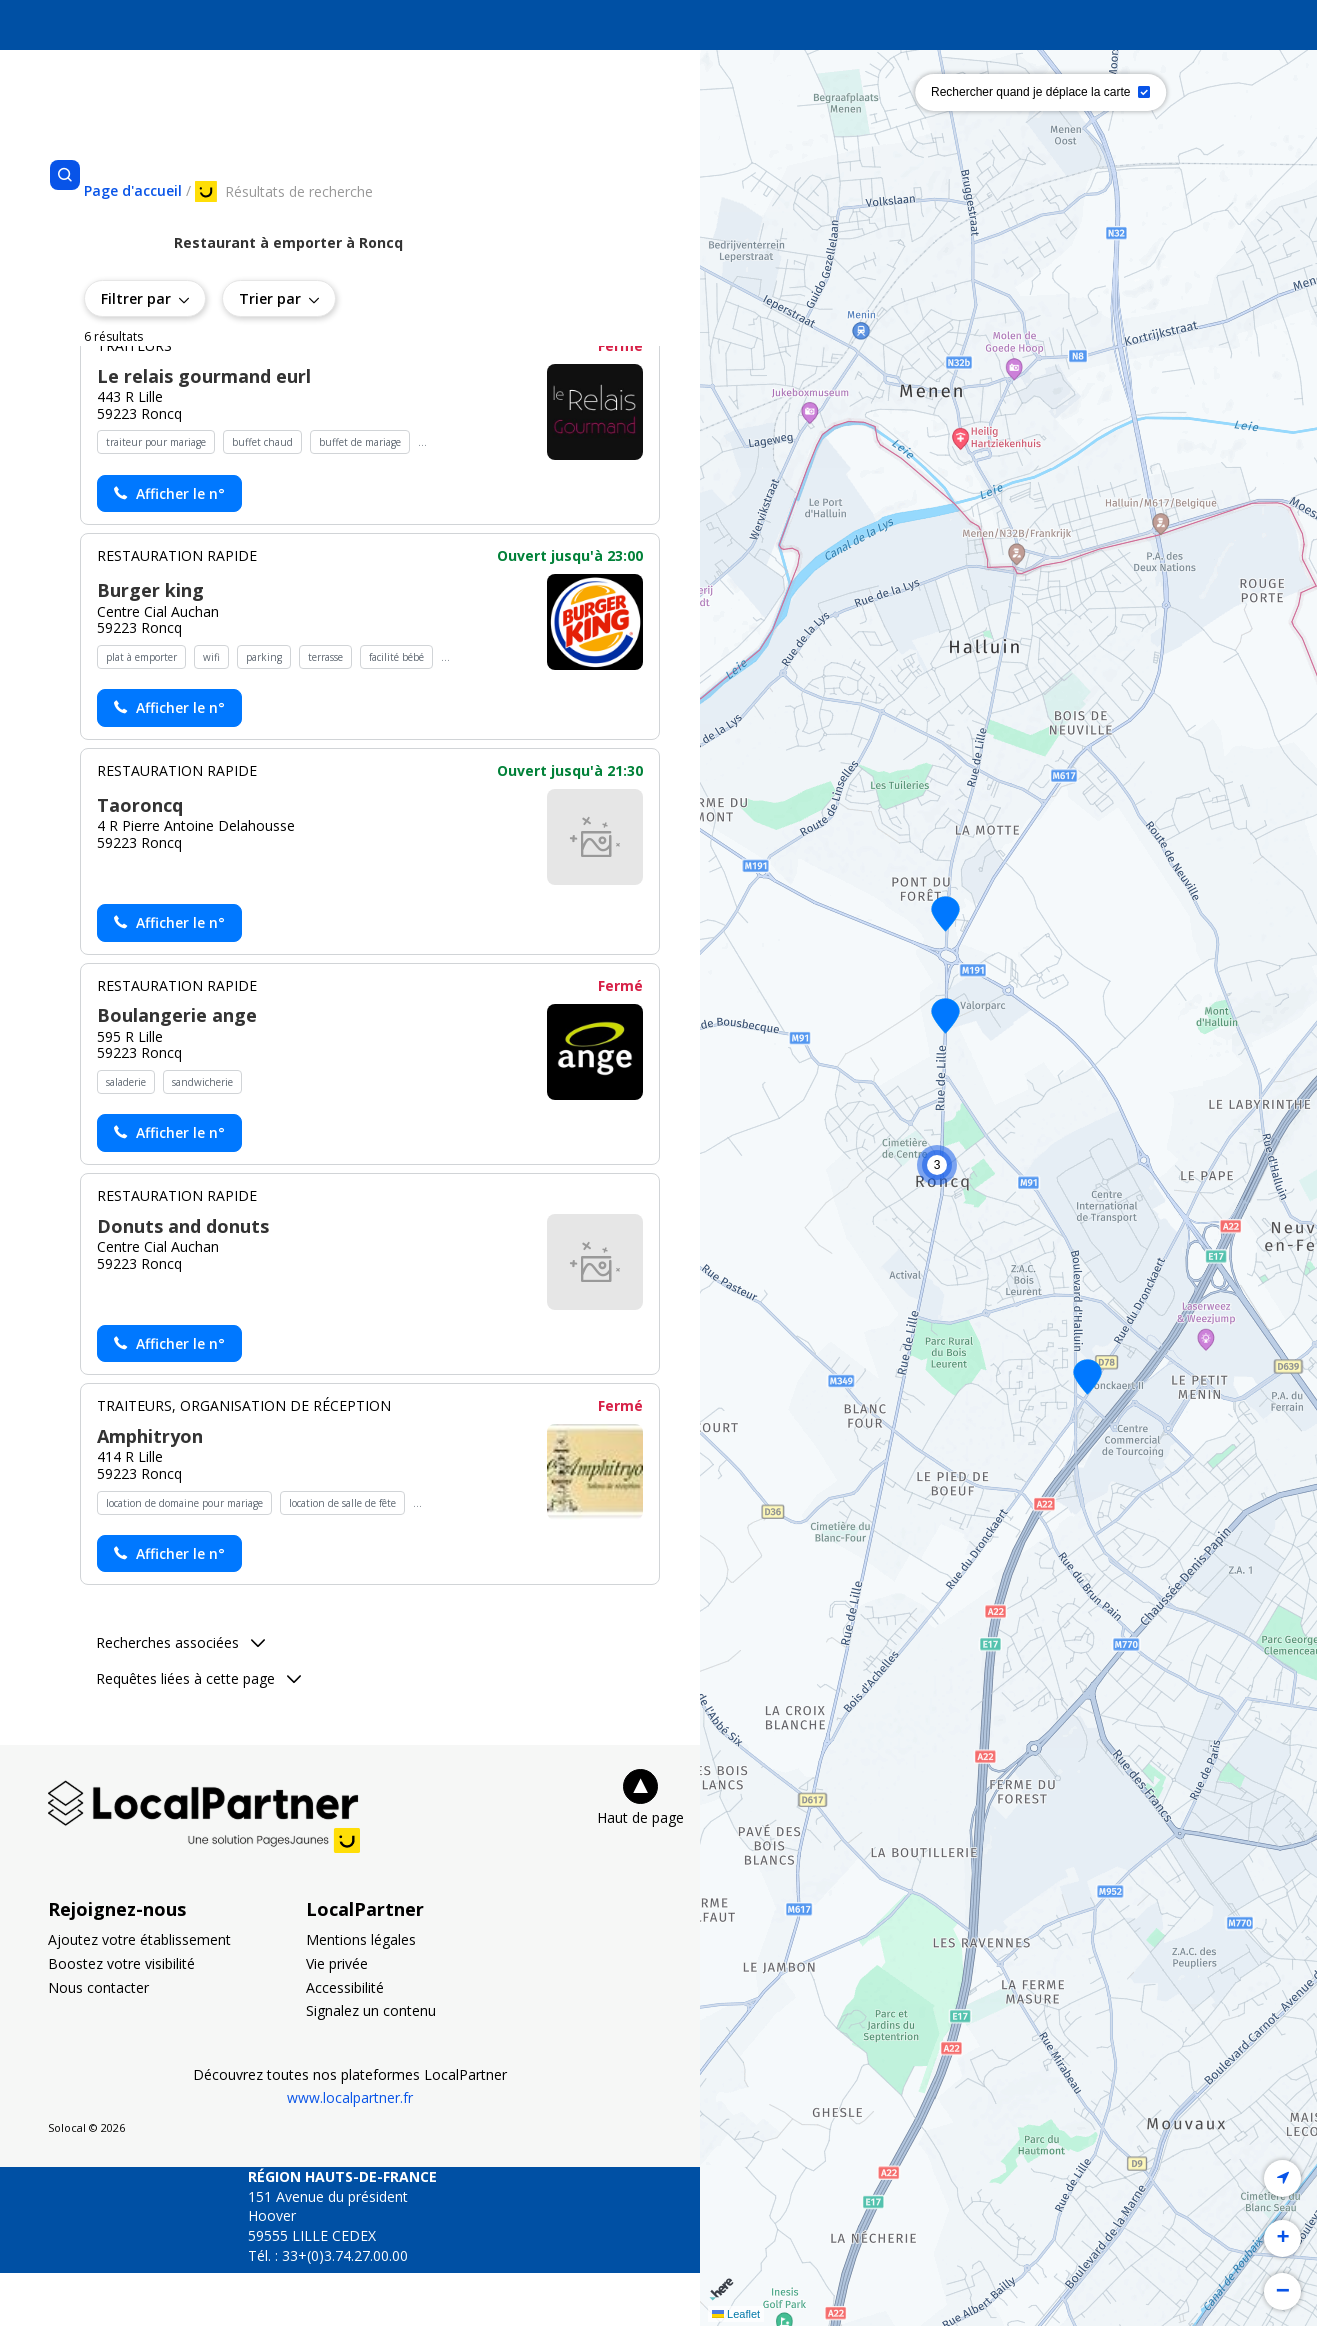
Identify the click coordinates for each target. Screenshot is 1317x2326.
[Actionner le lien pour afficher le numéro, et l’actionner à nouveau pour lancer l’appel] (169, 547)
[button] (945, 914)
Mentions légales (361, 1992)
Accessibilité (345, 2039)
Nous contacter (98, 2039)
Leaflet (736, 2314)
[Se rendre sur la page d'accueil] (133, 190)
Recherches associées (180, 1695)
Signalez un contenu (371, 2063)
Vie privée (337, 2016)
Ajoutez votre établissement (139, 1992)
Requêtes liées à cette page (198, 1731)
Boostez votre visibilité (121, 2016)
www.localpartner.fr (350, 2150)
